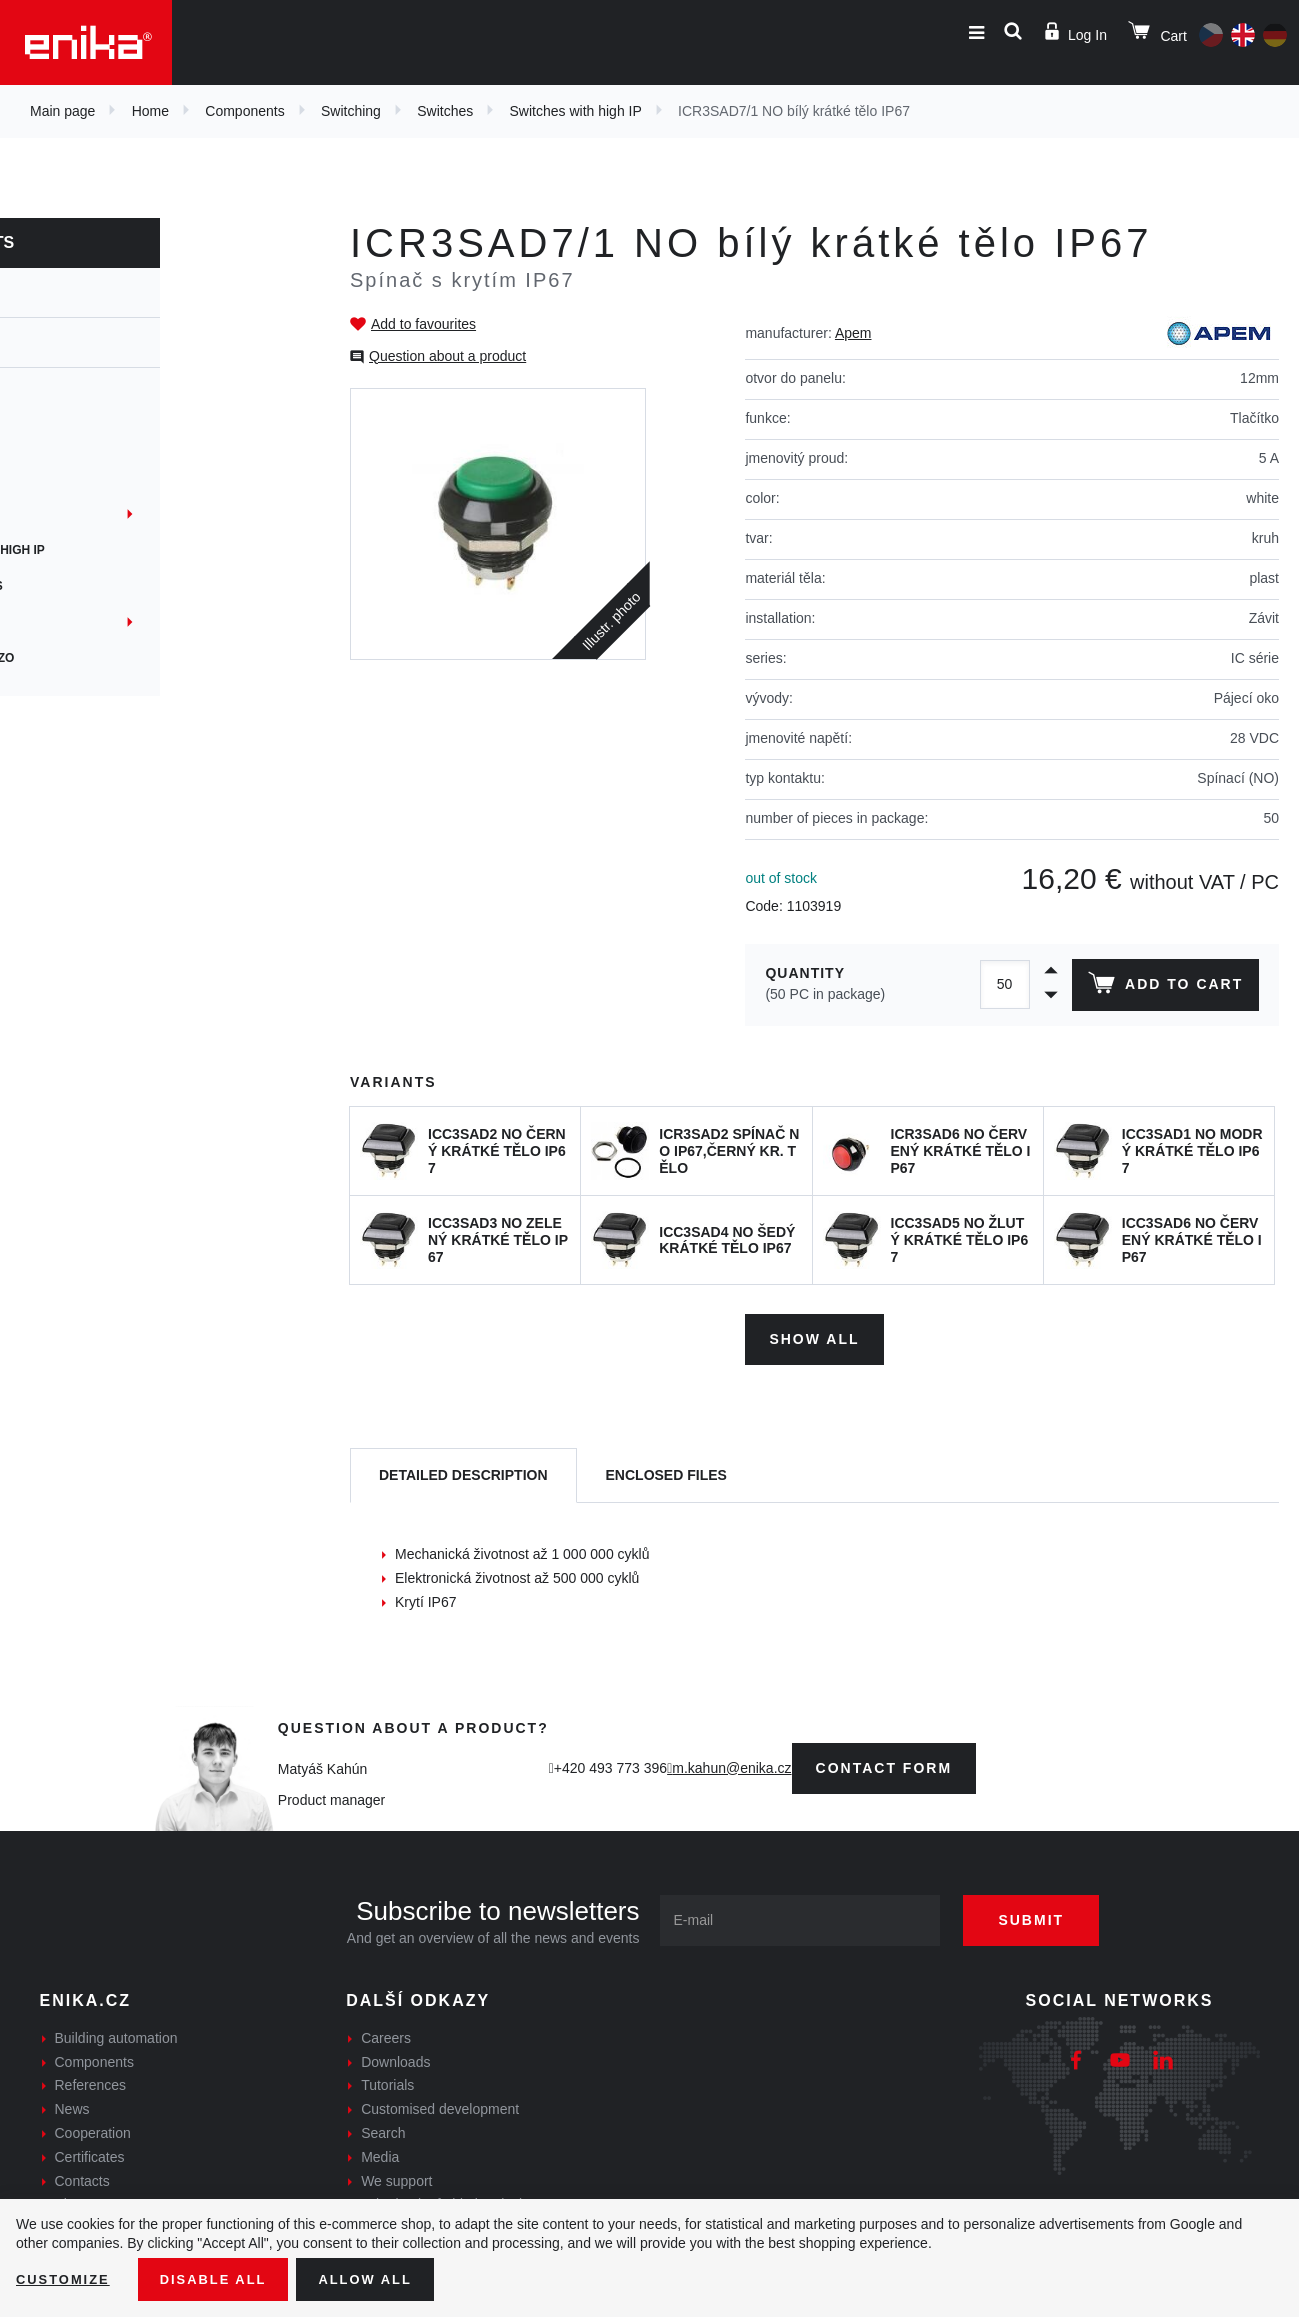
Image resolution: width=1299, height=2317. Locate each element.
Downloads (395, 2057)
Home (150, 111)
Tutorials (387, 2081)
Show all (814, 1334)
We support (396, 2176)
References (91, 2081)
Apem (853, 333)
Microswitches (91, 586)
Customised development (440, 2105)
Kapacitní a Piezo (97, 658)
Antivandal (78, 478)
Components (244, 111)
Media (380, 2152)
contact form (884, 1763)
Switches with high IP (576, 111)
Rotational (78, 406)
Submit (1046, 1915)
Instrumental (87, 622)
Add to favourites (423, 324)
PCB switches (86, 442)
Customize (66, 2278)
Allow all (382, 2278)
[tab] (463, 1471)
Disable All (223, 2278)
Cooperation (93, 2128)
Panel (60, 514)
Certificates (90, 2152)
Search (383, 2128)
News (72, 2105)
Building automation (116, 2033)
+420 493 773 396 (610, 1763)
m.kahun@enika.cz (731, 1763)
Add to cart (1162, 987)
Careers (386, 2033)
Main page (62, 111)
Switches (445, 111)
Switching (351, 111)
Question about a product (447, 356)
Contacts (82, 2176)
